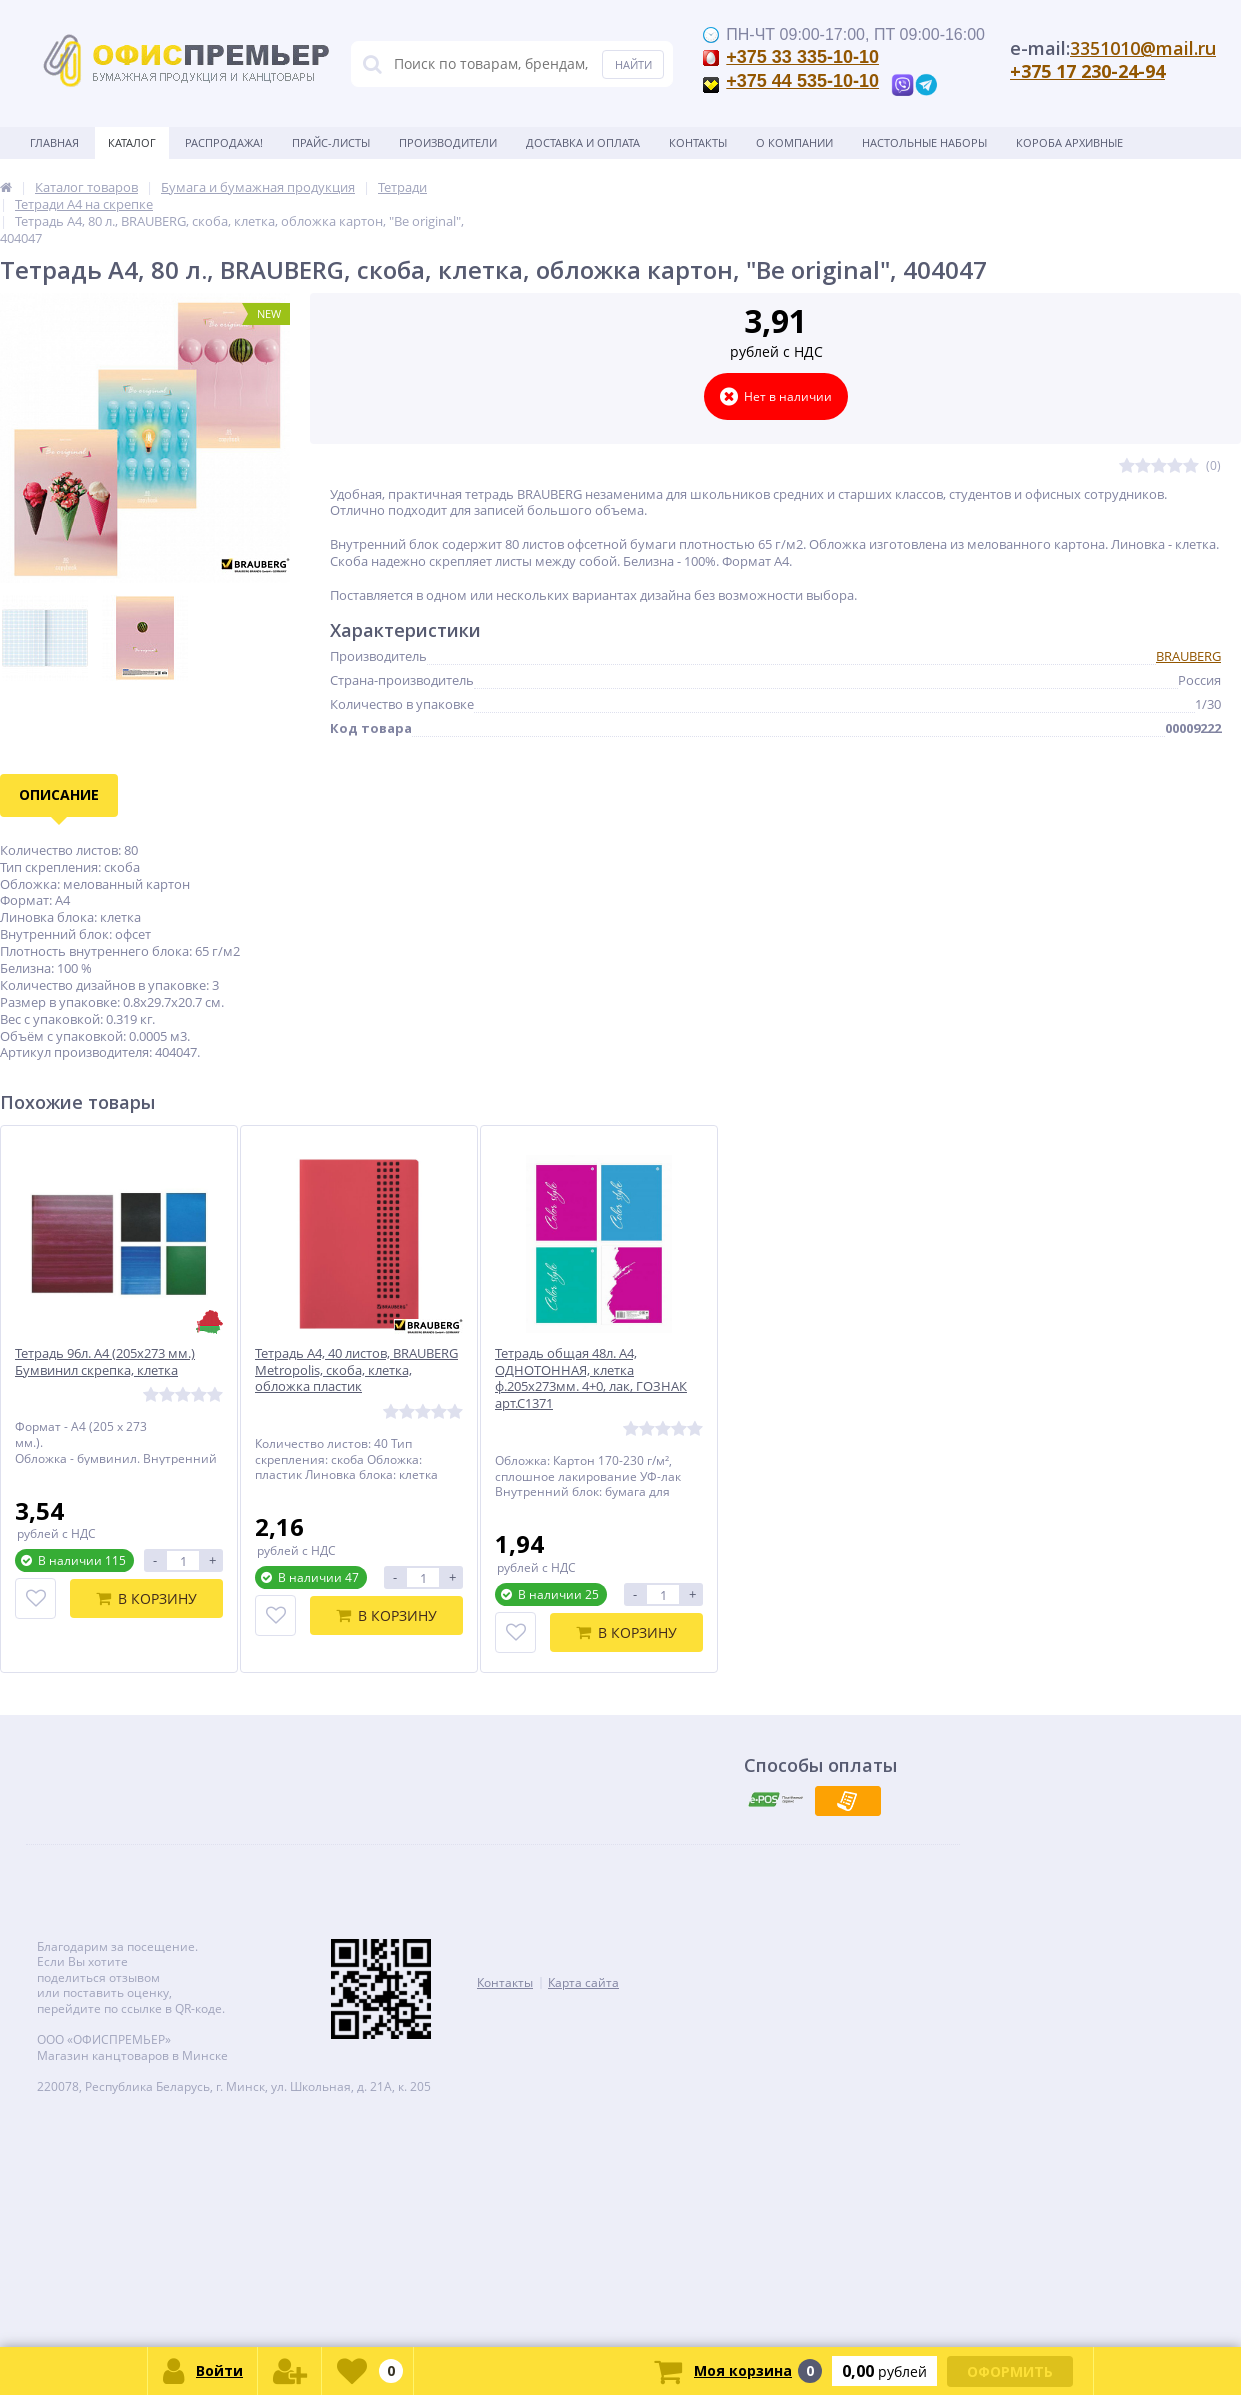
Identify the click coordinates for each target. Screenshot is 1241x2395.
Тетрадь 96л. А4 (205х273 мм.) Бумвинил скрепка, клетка (105, 1362)
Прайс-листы (331, 142)
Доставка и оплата (583, 142)
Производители (448, 142)
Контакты (698, 142)
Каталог (132, 142)
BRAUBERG (1188, 656)
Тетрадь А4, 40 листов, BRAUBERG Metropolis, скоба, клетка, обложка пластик (356, 1370)
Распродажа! (224, 142)
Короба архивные (1069, 142)
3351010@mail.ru (1143, 48)
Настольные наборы (924, 142)
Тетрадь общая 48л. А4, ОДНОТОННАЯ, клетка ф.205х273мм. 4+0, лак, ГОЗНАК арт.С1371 (591, 1379)
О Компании (794, 142)
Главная (54, 142)
